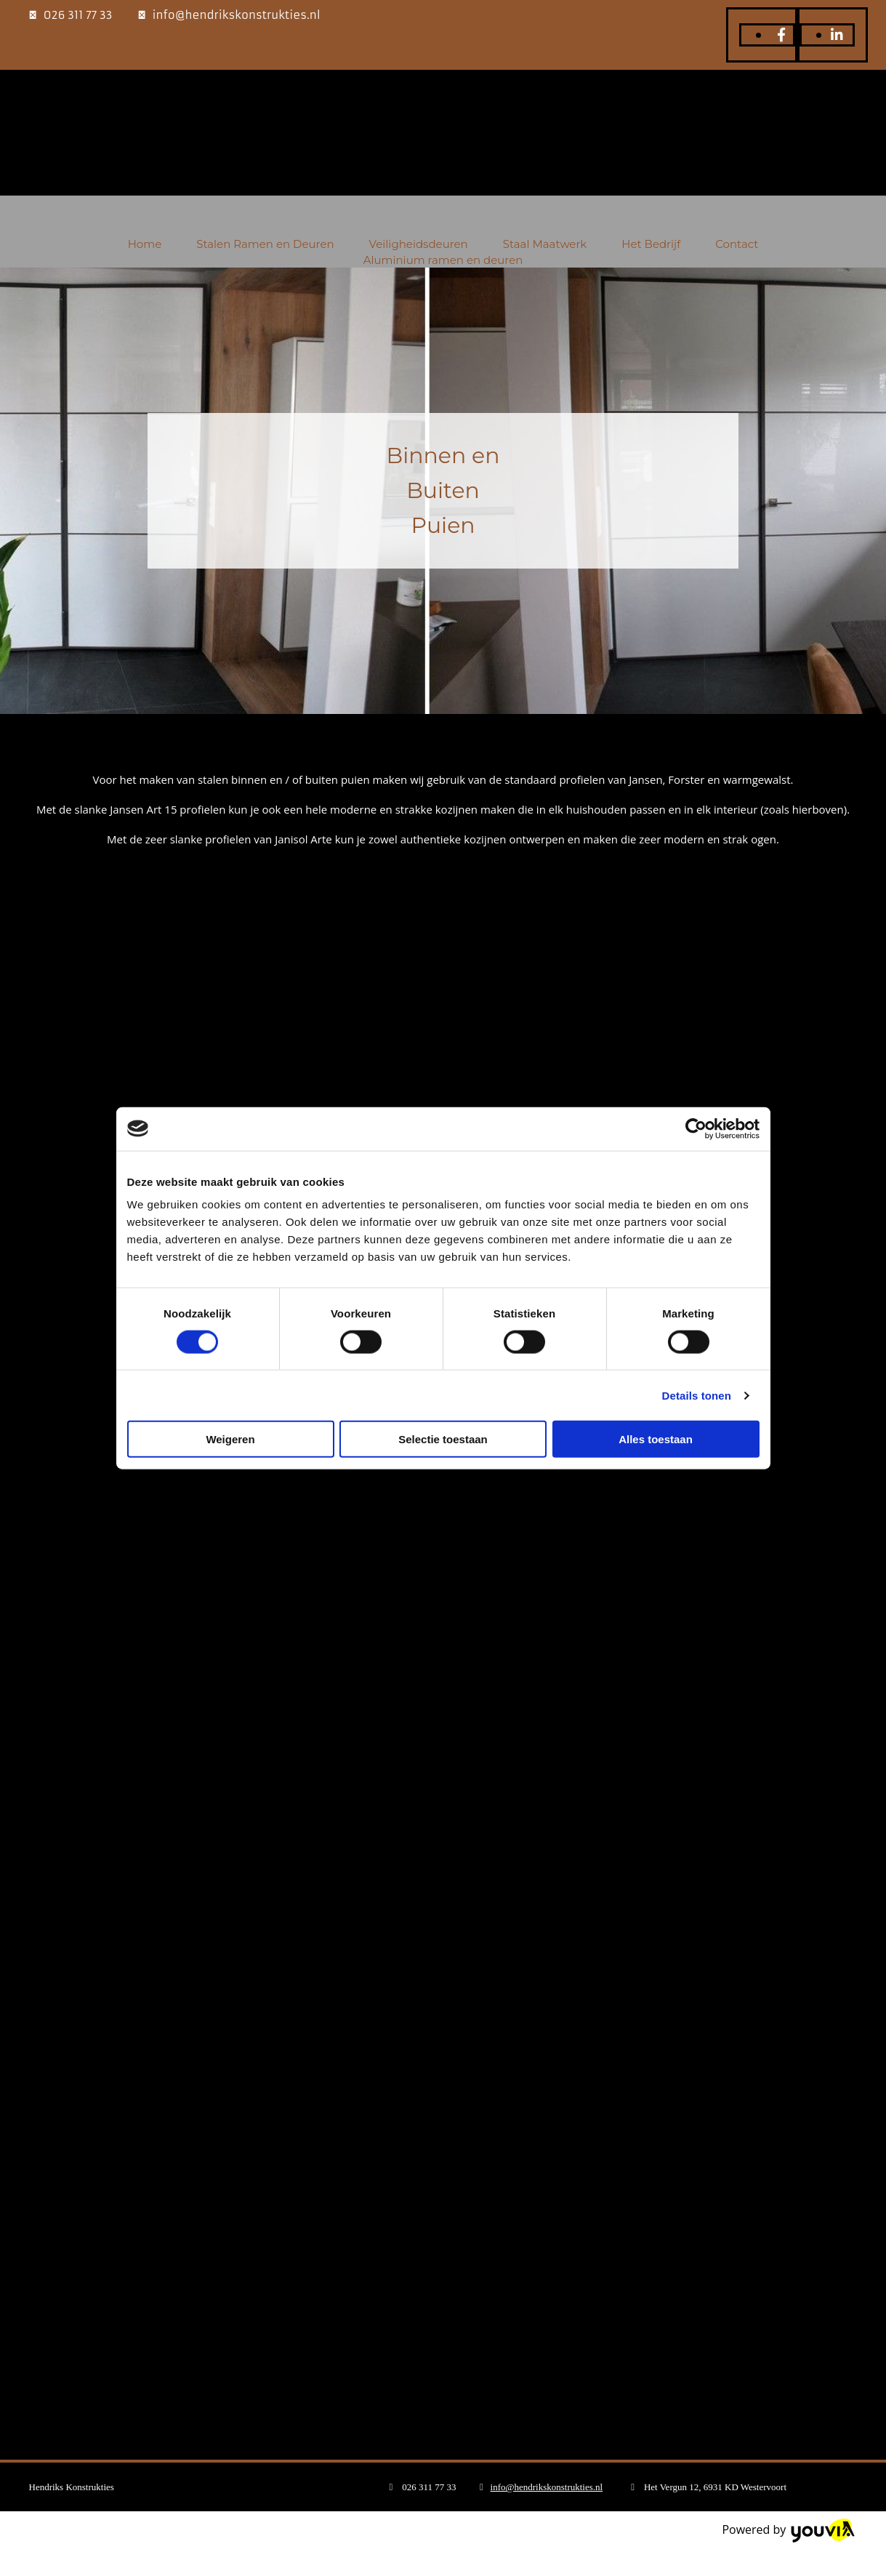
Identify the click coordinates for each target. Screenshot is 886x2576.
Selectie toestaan (443, 1439)
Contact (736, 244)
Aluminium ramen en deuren (443, 260)
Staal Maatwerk (545, 244)
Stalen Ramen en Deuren (265, 244)
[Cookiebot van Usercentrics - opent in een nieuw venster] (696, 1128)
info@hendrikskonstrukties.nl (237, 15)
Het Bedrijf (650, 244)
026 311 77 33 (78, 15)
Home (145, 244)
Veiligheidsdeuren (418, 244)
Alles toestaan (656, 1439)
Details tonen (696, 1395)
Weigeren (230, 1439)
